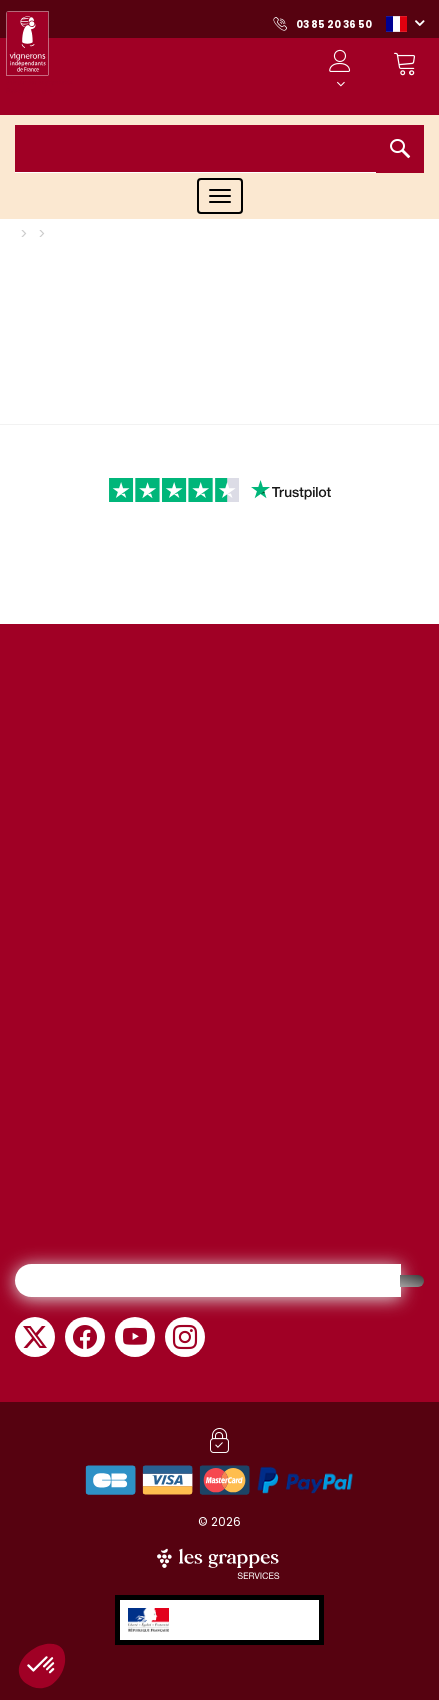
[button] (405, 23)
